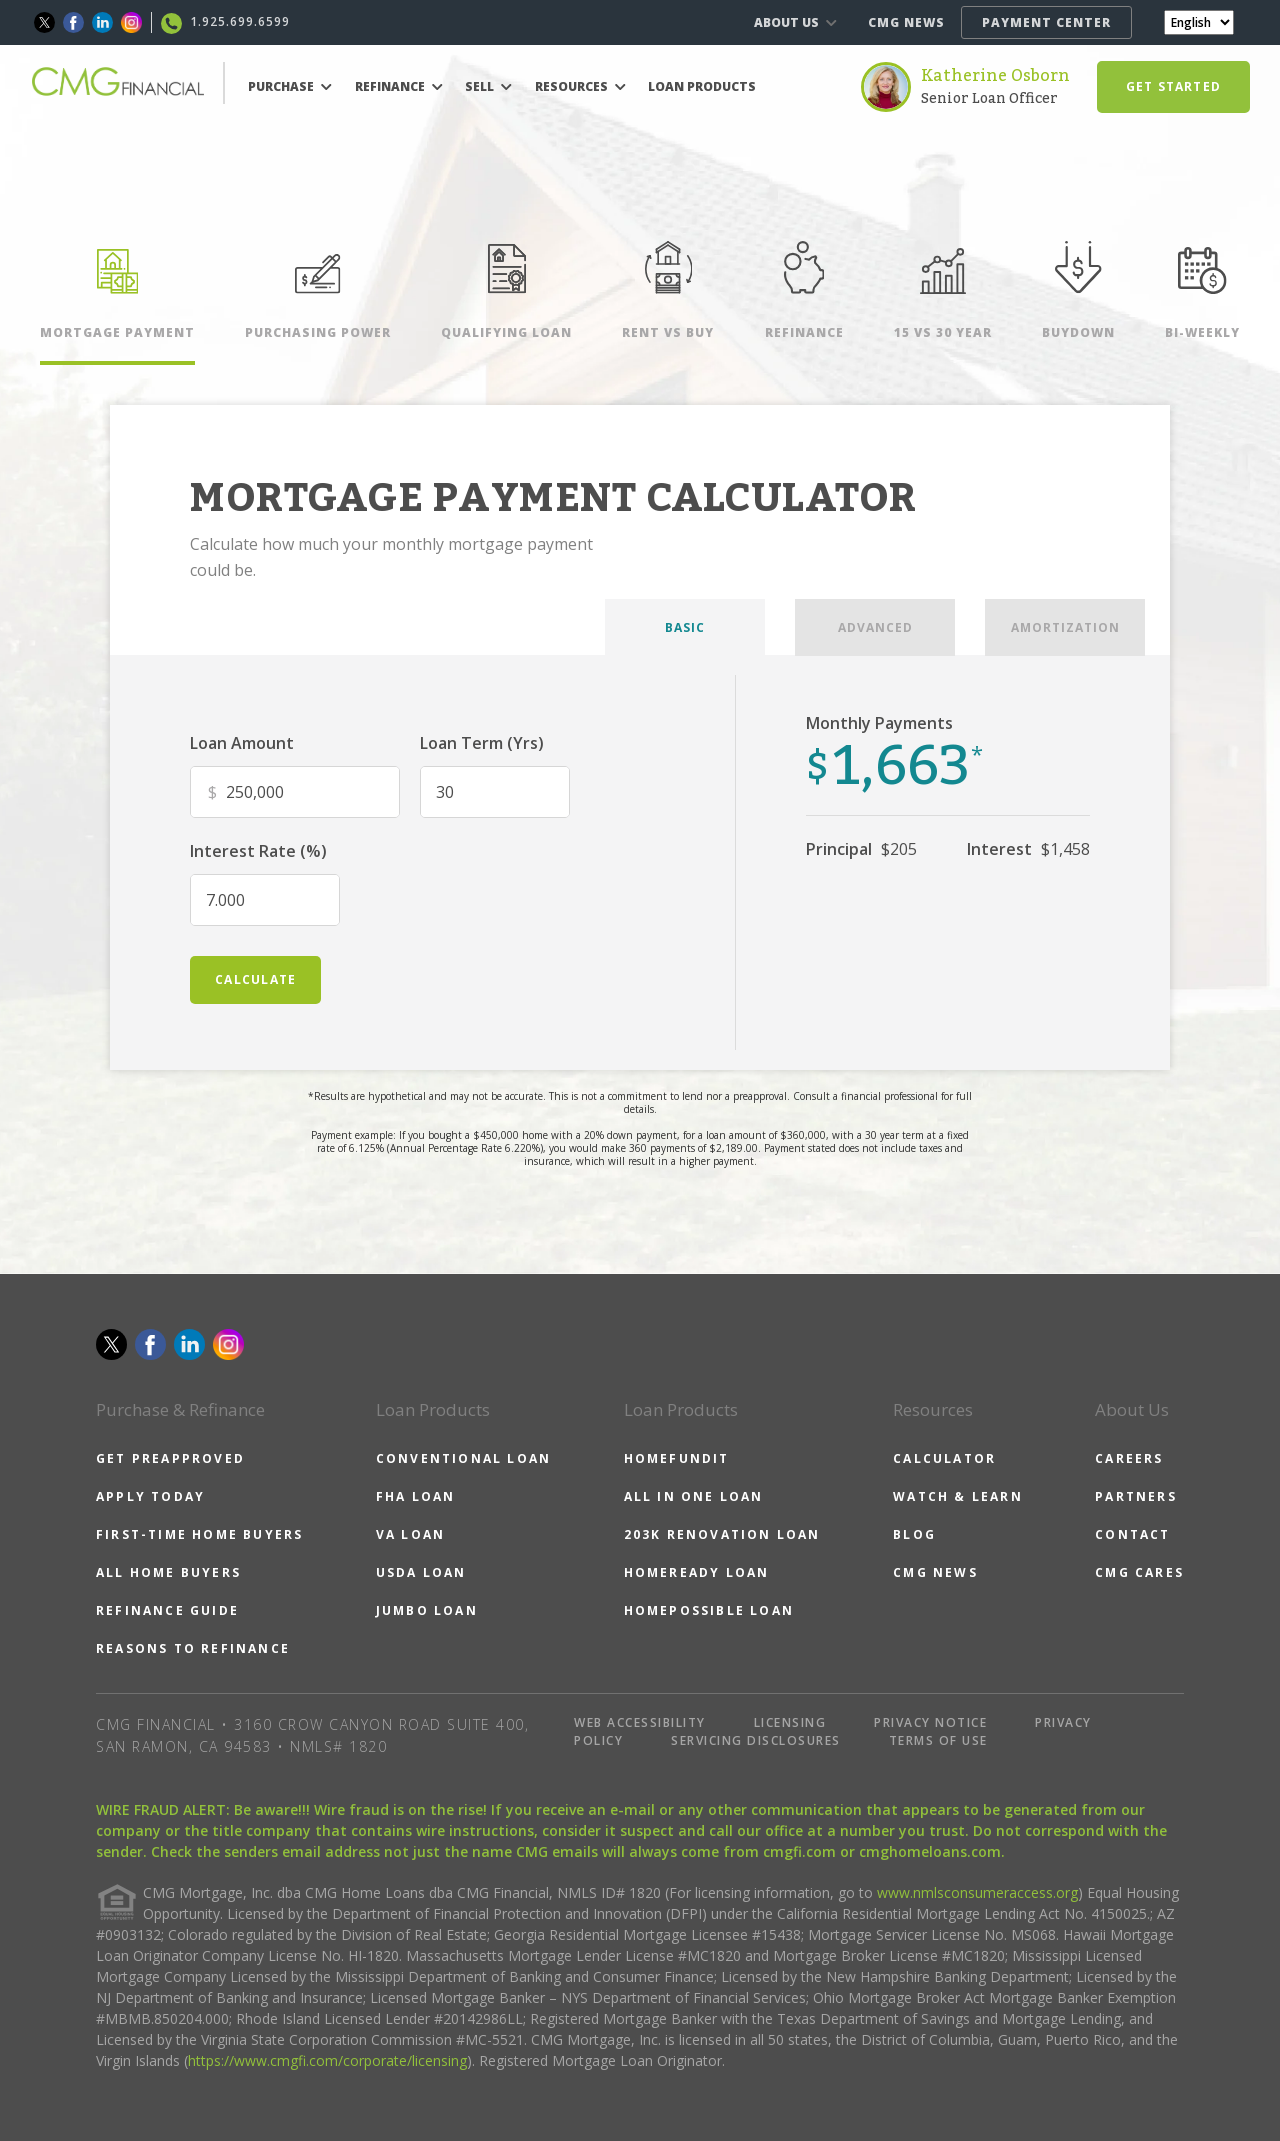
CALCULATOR (944, 1458)
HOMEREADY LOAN (697, 1572)
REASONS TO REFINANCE (193, 1648)
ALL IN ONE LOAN (694, 1496)
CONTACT (1132, 1534)
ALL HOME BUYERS (168, 1572)
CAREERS (1129, 1458)
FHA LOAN (416, 1496)
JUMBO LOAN (427, 1610)
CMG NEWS (906, 22)
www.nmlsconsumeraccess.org (977, 1892)
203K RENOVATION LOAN (722, 1534)
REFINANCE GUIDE (167, 1610)
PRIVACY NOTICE (930, 1722)
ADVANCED (875, 627)
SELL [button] (488, 86)
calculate (255, 979)
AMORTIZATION (1065, 627)
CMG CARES (1139, 1572)
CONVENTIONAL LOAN (463, 1458)
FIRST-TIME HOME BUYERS (199, 1534)
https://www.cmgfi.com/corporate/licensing (327, 2060)
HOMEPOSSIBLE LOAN (709, 1610)
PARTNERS (1136, 1496)
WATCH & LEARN (958, 1496)
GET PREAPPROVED (170, 1458)
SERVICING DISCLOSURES (756, 1740)
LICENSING (790, 1722)
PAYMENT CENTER (1046, 22)
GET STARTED (1173, 86)
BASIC (685, 627)
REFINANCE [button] (399, 86)
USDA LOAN (421, 1572)
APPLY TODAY (150, 1496)
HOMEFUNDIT (677, 1458)
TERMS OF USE (938, 1740)
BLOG (914, 1534)
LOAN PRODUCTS (702, 86)
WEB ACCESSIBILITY (640, 1722)
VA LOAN (410, 1534)
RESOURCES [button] (580, 86)
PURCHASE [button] (290, 86)
